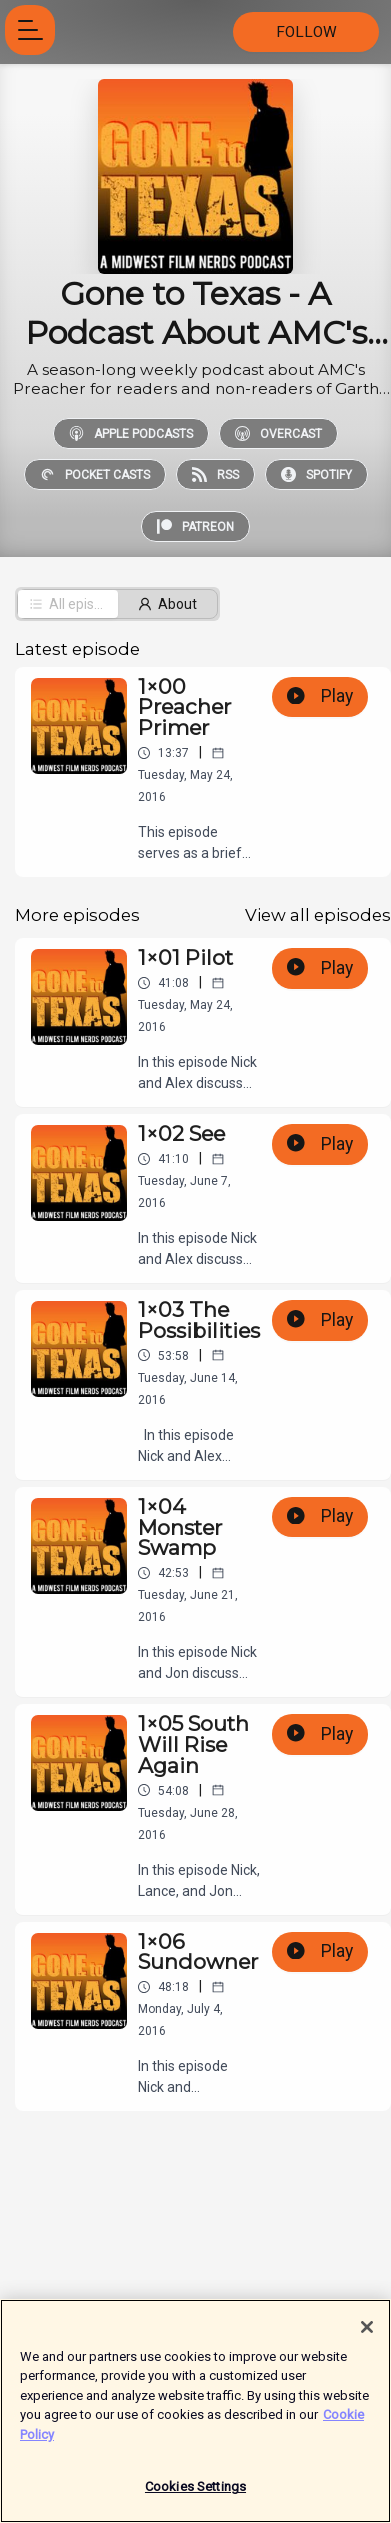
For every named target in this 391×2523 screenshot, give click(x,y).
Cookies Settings (195, 2497)
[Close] (367, 2337)
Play (320, 696)
